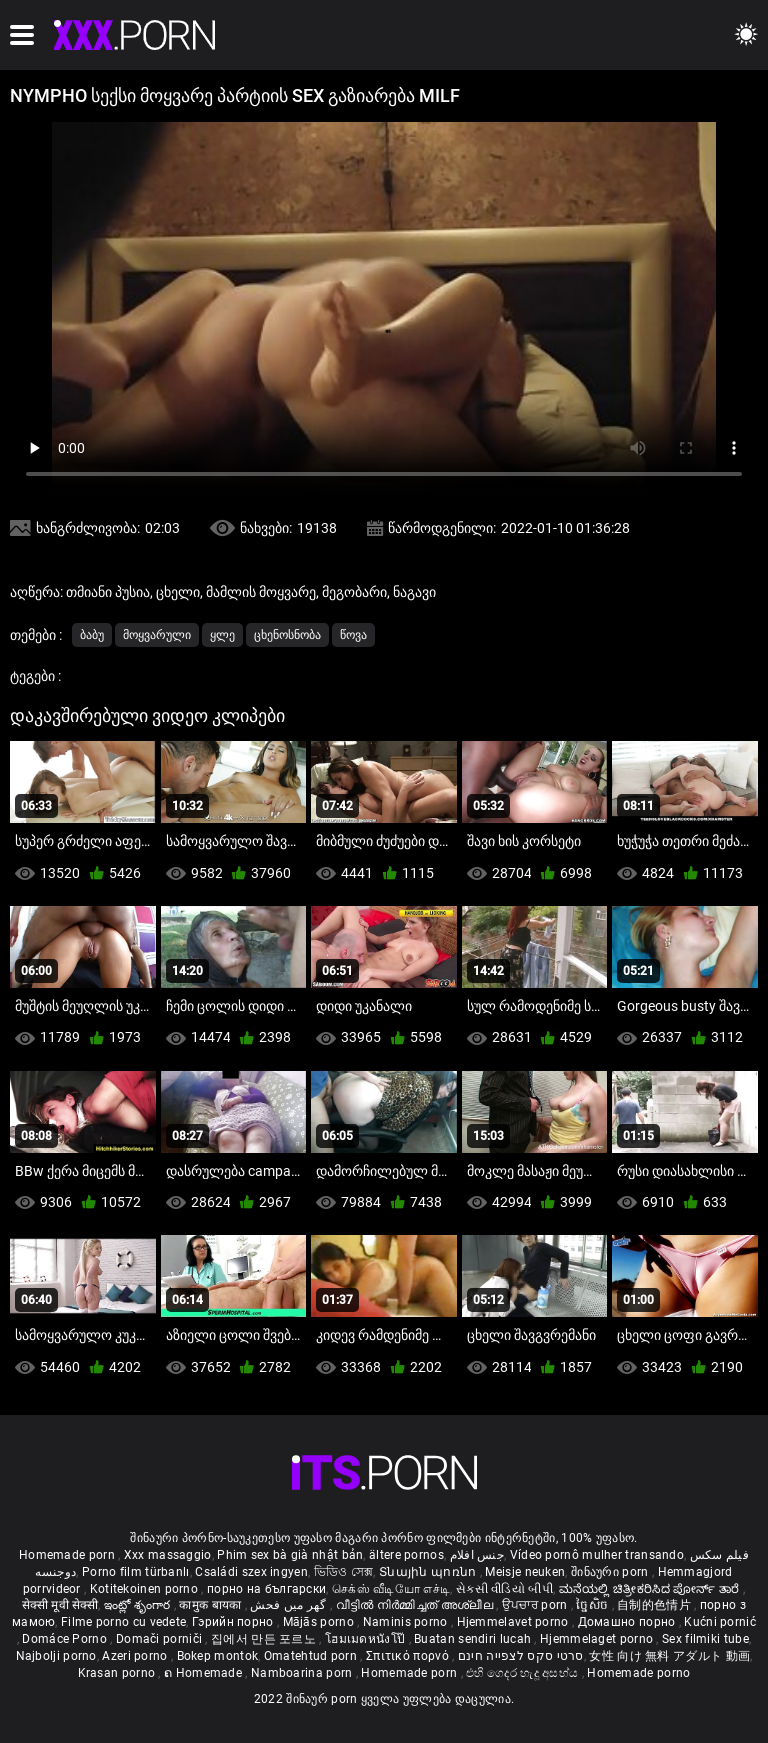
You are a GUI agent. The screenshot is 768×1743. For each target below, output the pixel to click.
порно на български (266, 1589)
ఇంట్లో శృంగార (139, 1605)
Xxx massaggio (168, 1555)
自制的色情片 (655, 1605)
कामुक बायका (211, 1605)
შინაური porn (611, 1572)
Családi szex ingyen (251, 1572)
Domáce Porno (66, 1639)
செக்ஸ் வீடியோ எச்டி (391, 1589)
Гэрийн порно (234, 1622)
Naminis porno (407, 1622)
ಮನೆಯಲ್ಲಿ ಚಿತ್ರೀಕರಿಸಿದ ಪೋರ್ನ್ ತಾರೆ (651, 1589)
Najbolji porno (56, 1656)
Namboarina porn (303, 1673)
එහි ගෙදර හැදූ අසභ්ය (524, 1673)
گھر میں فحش (290, 1605)
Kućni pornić (720, 1622)
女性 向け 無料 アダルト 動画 (669, 1656)
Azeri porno (136, 1656)
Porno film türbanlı (136, 1572)
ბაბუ (92, 635)
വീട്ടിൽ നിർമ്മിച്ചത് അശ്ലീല (416, 1605)
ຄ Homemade (204, 1673)
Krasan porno (118, 1673)
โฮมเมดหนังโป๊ (367, 1639)
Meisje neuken (525, 1572)
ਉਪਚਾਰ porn (536, 1605)
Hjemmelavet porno (514, 1622)
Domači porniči (161, 1639)
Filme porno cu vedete (123, 1622)
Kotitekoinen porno (146, 1589)
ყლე (222, 635)
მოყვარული (157, 635)
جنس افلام (477, 1555)
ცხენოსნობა (287, 635)
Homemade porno (638, 1673)
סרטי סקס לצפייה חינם (521, 1656)
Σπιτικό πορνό (409, 1656)
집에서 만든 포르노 (265, 1639)
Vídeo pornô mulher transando (597, 1555)
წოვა (353, 635)
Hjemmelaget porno (598, 1639)
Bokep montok (218, 1656)
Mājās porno (320, 1622)
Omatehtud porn (312, 1656)
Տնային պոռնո (429, 1572)
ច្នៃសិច (593, 1605)
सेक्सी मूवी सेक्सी (60, 1605)
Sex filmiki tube (705, 1639)
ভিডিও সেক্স (344, 1572)
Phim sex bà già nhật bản (290, 1555)
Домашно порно (628, 1622)
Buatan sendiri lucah (474, 1639)
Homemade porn (68, 1555)
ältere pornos (406, 1555)
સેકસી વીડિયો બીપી (504, 1589)
